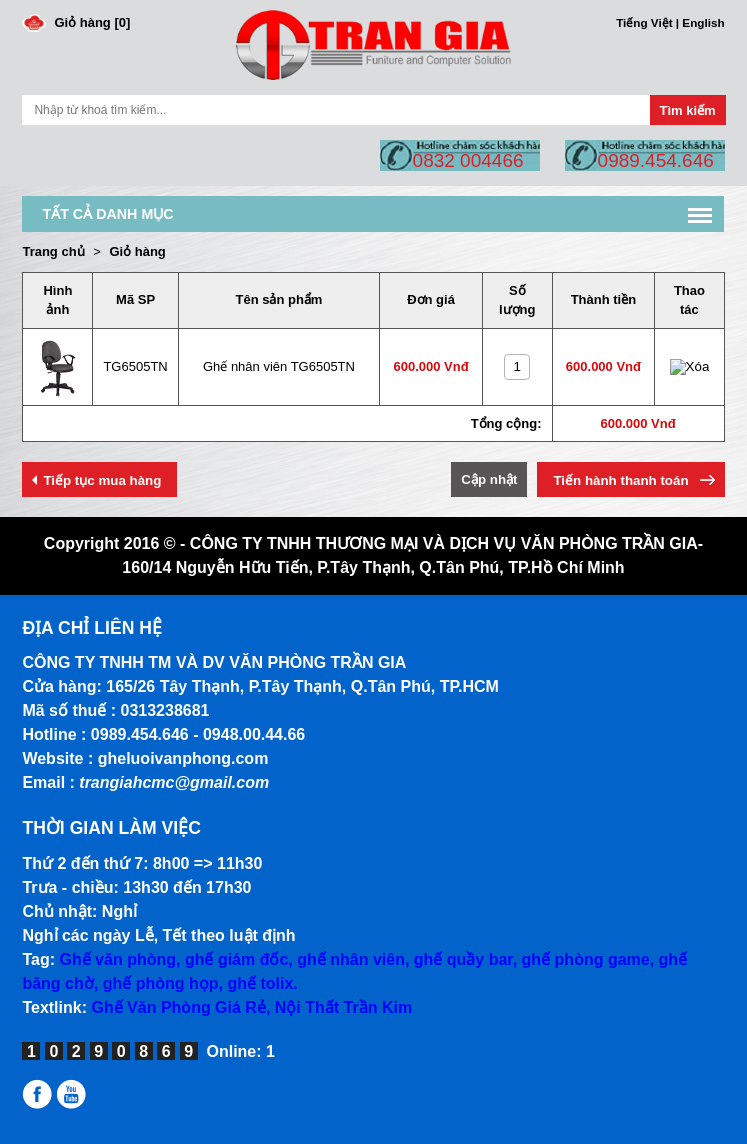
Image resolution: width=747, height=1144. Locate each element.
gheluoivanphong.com (183, 758)
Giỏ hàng (137, 251)
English (703, 22)
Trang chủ (53, 251)
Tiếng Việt (644, 22)
